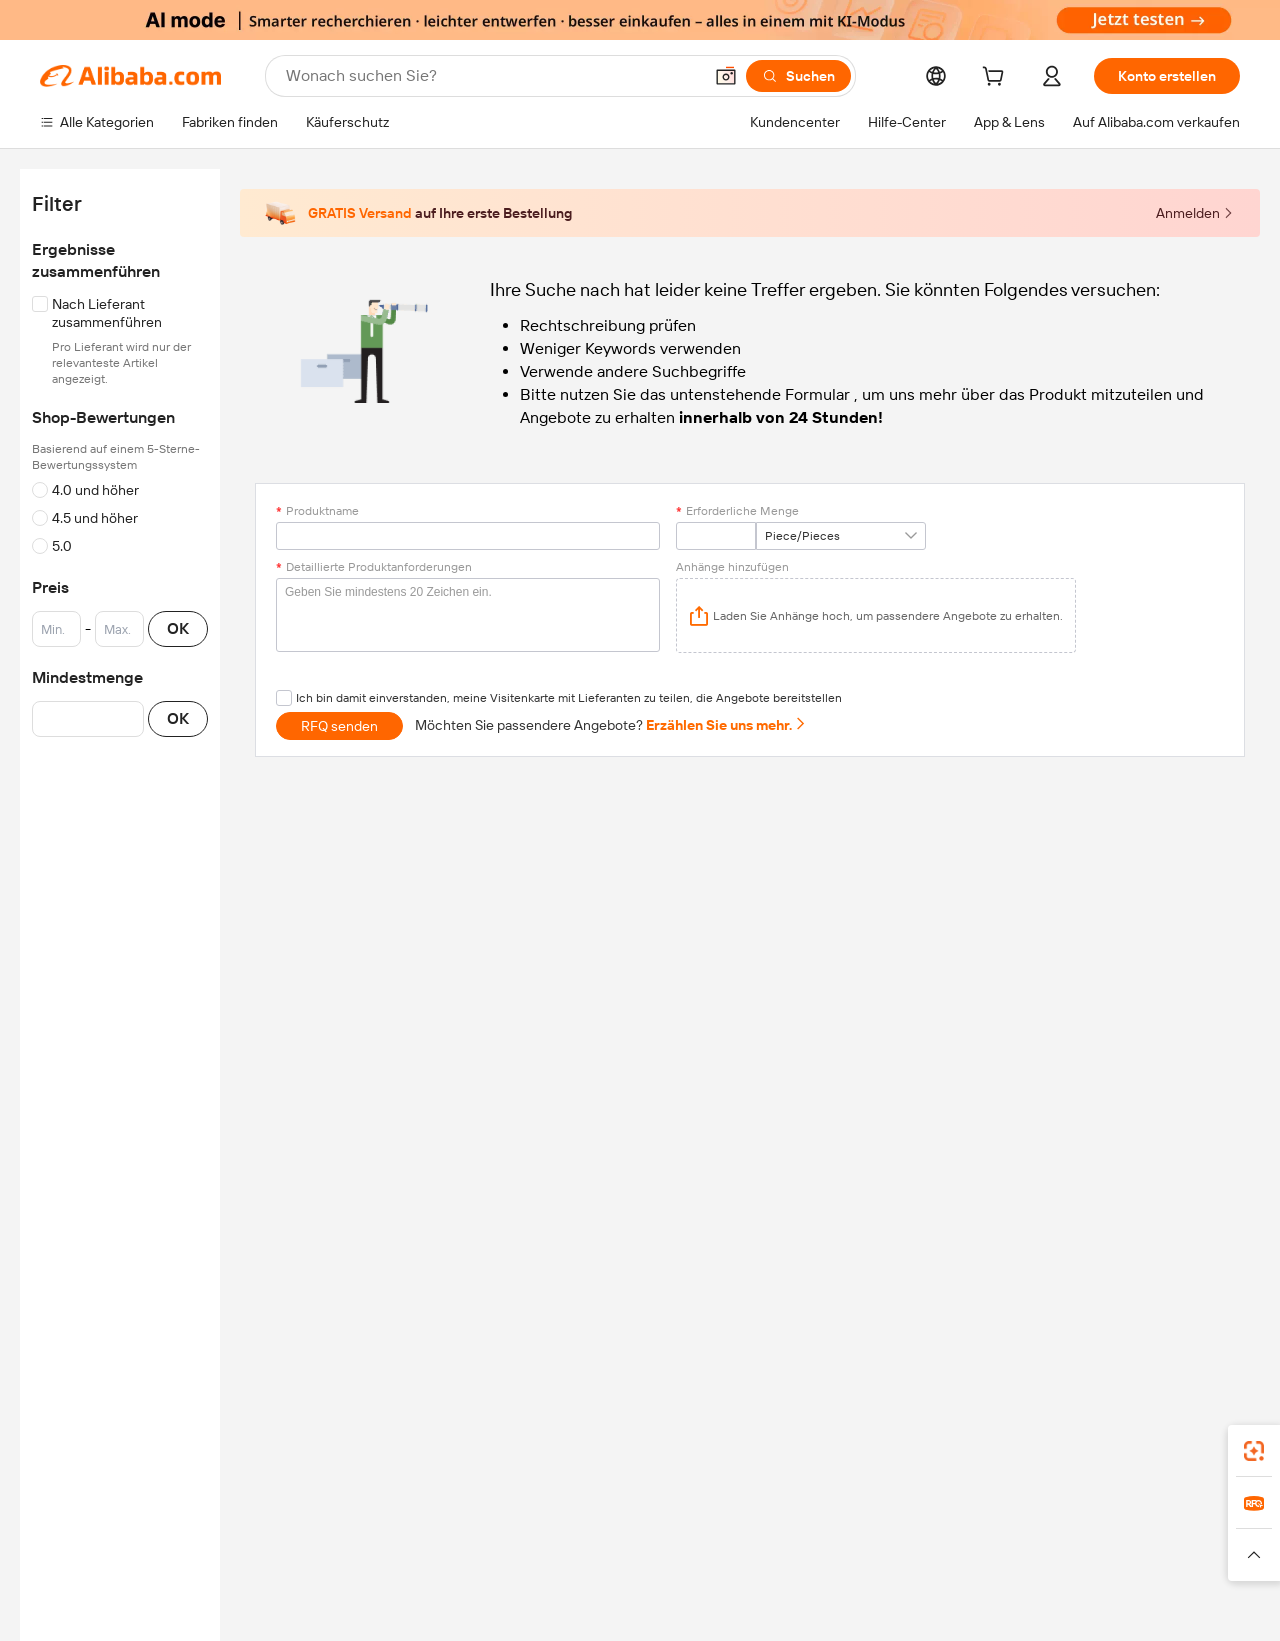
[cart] (997, 79)
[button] (726, 76)
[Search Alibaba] (492, 76)
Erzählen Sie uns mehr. (726, 725)
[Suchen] (798, 76)
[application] (876, 615)
